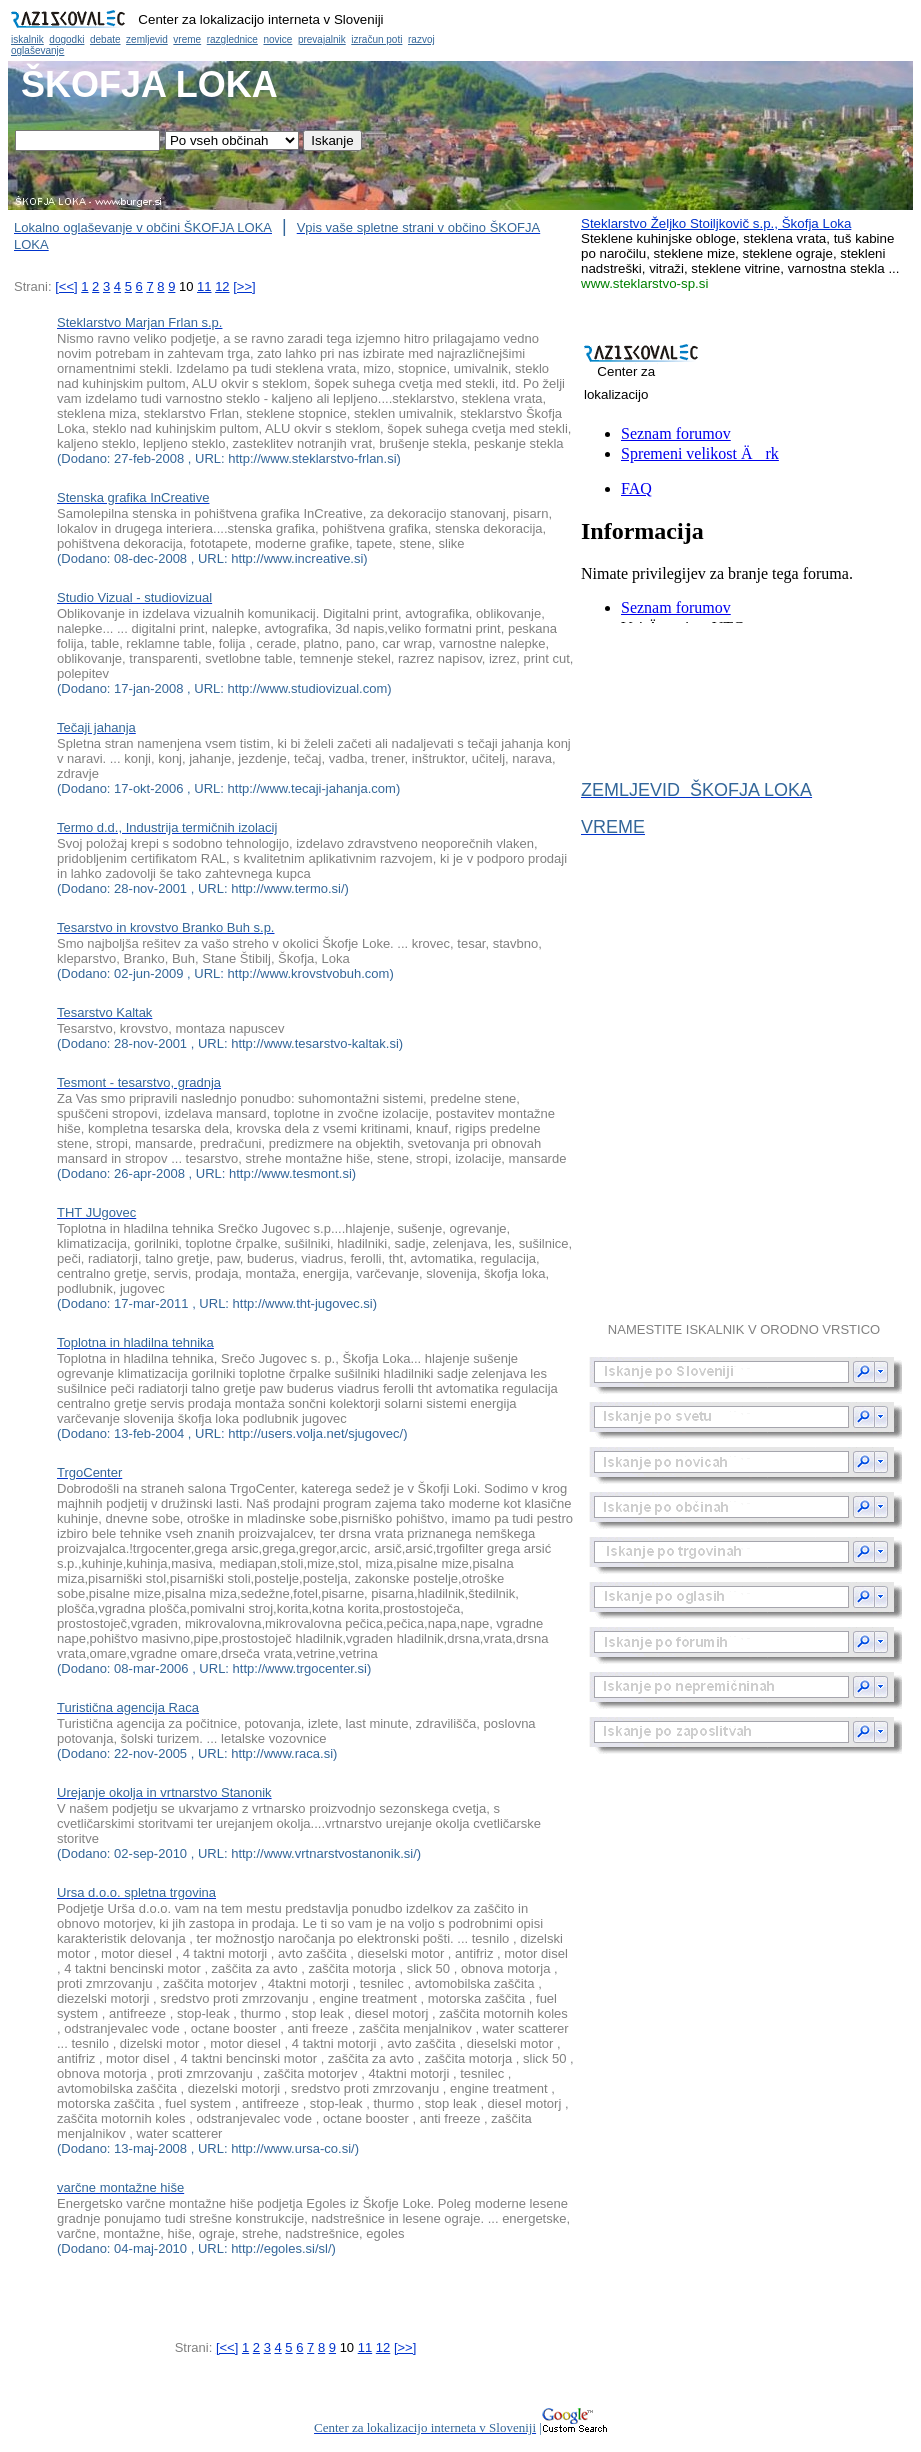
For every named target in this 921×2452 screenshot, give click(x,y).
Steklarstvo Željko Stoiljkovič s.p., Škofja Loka (716, 223)
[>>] (244, 286)
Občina (460, 30)
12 (222, 286)
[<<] (66, 286)
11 (204, 286)
